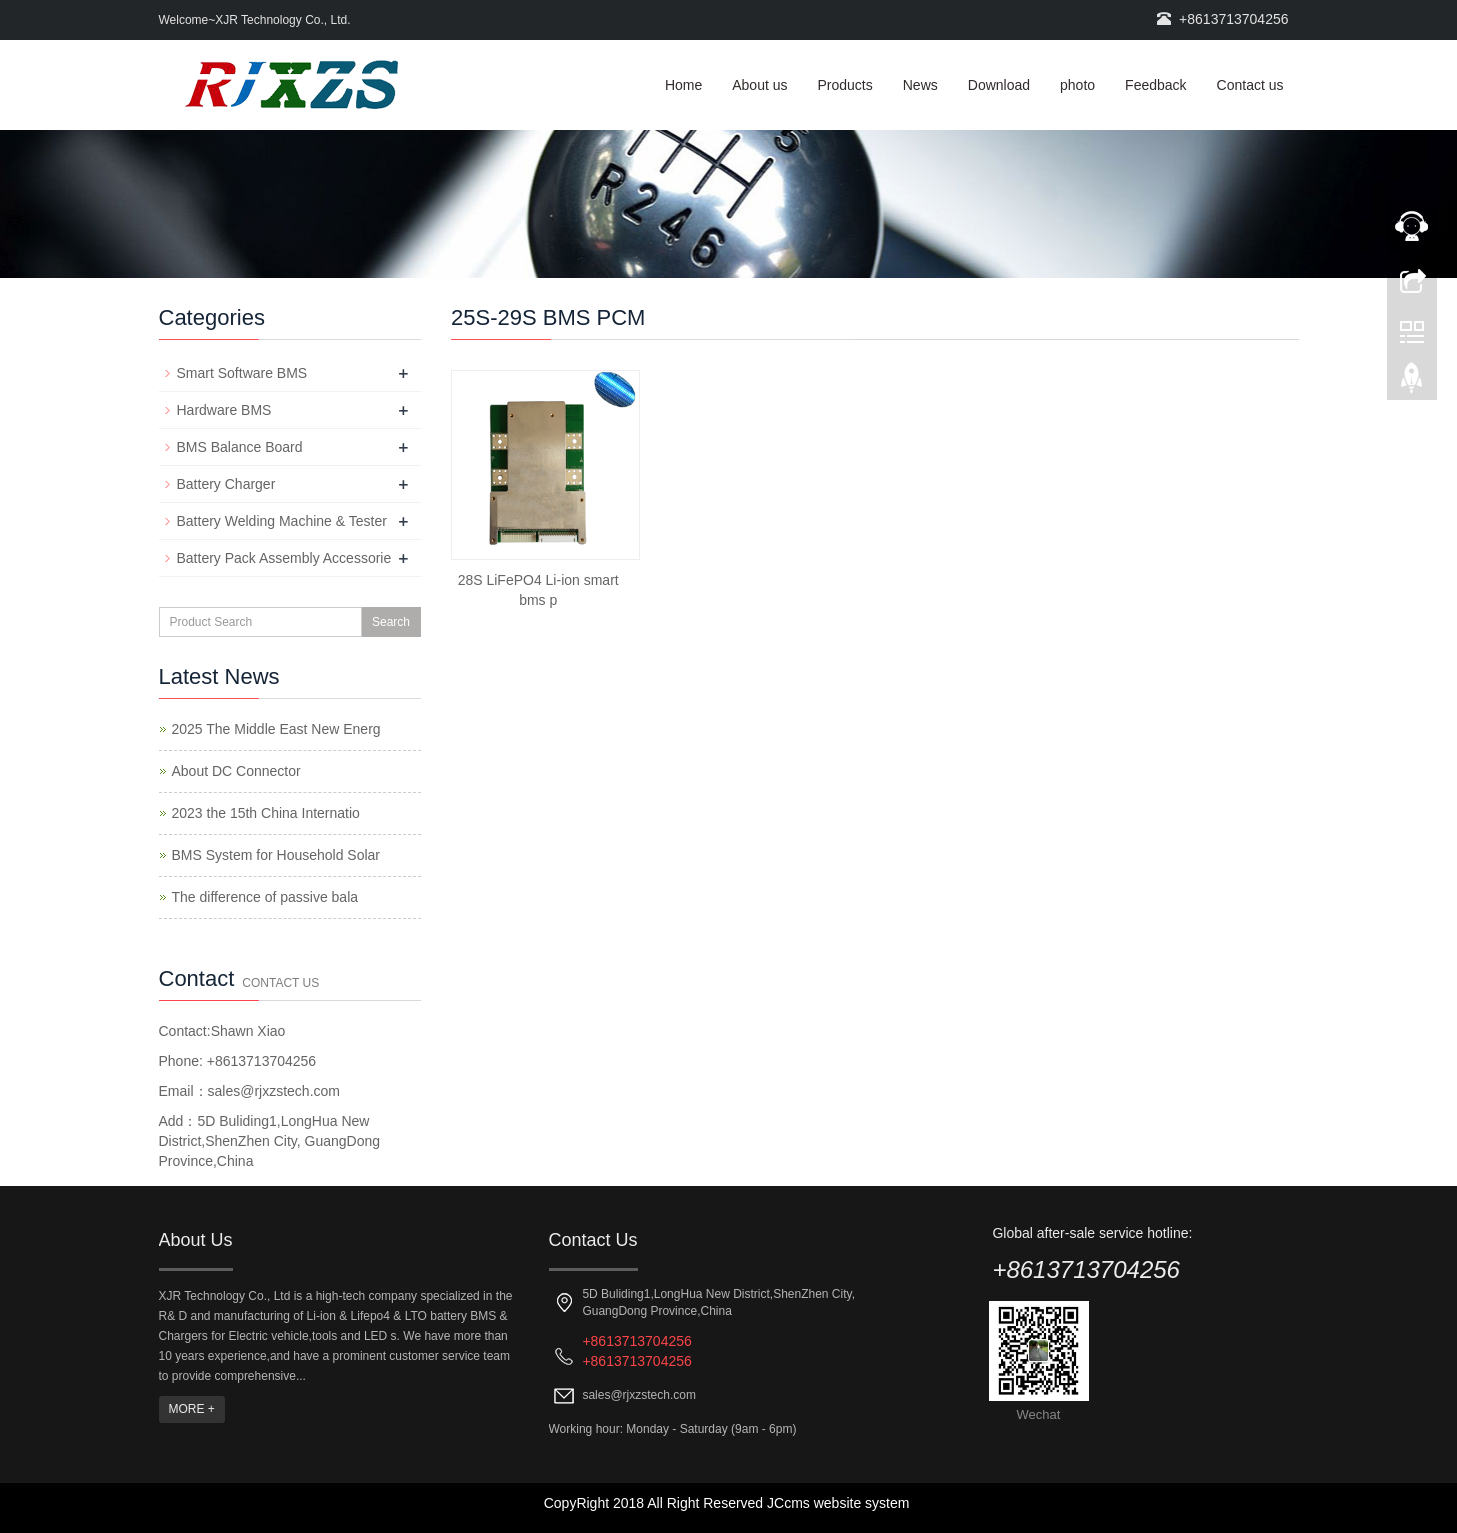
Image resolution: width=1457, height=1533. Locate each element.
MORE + (192, 1409)
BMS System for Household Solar (276, 855)
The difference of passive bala (265, 897)
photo (1077, 85)
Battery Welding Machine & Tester (282, 521)
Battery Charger (226, 484)
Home (683, 85)
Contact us (1250, 85)
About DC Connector (236, 771)
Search (391, 622)
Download (999, 85)
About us (759, 85)
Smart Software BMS (242, 373)
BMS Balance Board (240, 447)
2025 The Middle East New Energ (276, 729)
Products (845, 85)
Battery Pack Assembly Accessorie (284, 558)
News (920, 85)
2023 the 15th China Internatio (266, 813)
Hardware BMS (224, 410)
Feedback (1155, 85)
